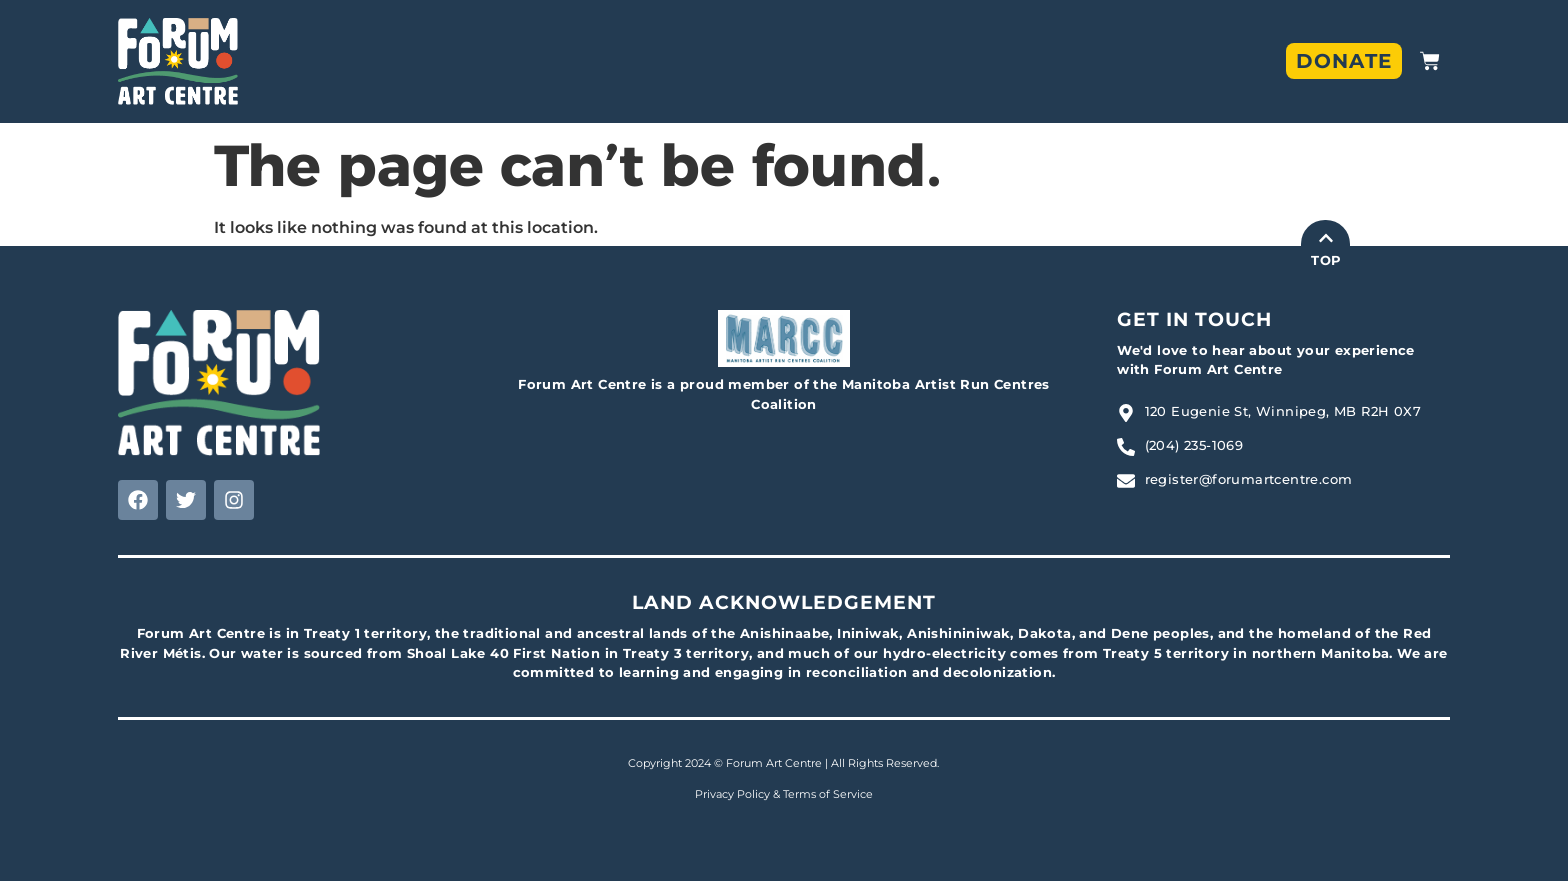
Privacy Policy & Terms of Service (784, 794)
